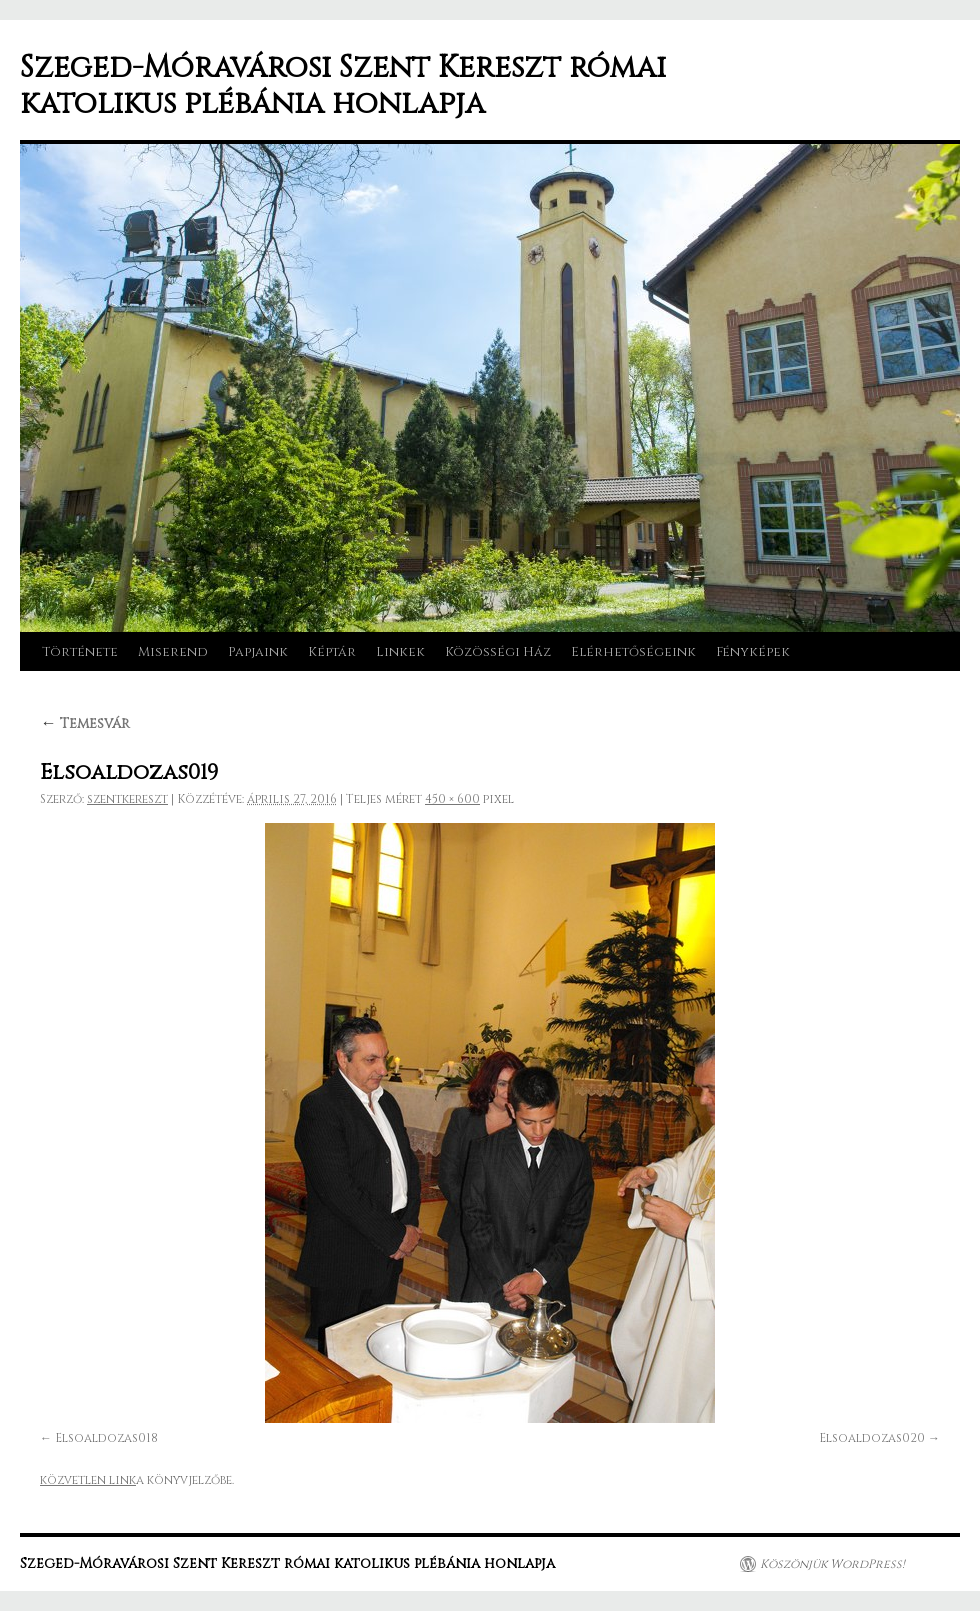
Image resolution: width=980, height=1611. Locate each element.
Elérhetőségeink (633, 652)
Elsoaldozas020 (872, 1438)
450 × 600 (452, 799)
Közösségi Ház (498, 652)
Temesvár (85, 723)
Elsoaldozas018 (106, 1438)
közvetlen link (88, 1480)
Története (80, 652)
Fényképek (753, 652)
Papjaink (258, 652)
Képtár (332, 652)
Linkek (400, 652)
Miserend (173, 652)
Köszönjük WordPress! (832, 1564)
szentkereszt (127, 799)
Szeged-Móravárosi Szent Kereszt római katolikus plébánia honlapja (343, 86)
